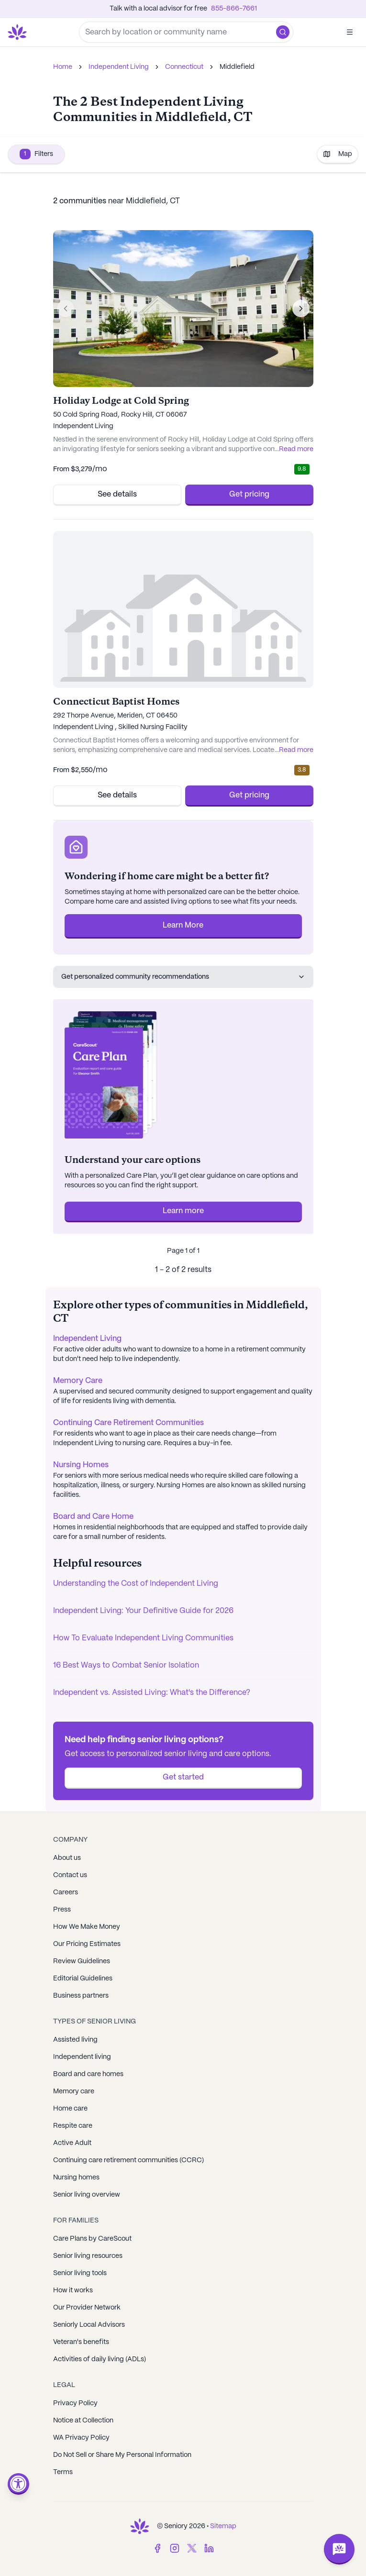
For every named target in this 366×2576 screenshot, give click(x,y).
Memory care (73, 2091)
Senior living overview (86, 2194)
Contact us (70, 1875)
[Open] (349, 32)
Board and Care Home (93, 1516)
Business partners (81, 1995)
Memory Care (77, 1380)
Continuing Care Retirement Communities (128, 1422)
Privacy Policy (75, 2403)
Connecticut (184, 67)
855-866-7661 (234, 8)
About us (67, 1858)
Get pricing (249, 494)
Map (337, 154)
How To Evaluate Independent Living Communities (143, 1638)
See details (117, 494)
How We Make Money (86, 1927)
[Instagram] (174, 2548)
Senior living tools (80, 2273)
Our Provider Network (87, 2307)
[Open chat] (339, 2549)
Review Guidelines (81, 1961)
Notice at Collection (83, 2420)
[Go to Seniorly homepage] (19, 32)
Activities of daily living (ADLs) (99, 2359)
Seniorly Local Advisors (89, 2325)
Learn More (183, 925)
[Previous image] (65, 308)
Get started (183, 1777)
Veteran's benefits (81, 2342)
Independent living (82, 2057)
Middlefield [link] (237, 67)
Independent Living (119, 67)
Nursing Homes (81, 1465)
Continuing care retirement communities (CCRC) (128, 2160)
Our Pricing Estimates (87, 1944)
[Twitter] (192, 2548)
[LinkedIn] (209, 2548)
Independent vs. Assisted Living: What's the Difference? (151, 1692)
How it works (73, 2290)
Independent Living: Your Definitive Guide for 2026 (143, 1610)
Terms (63, 2472)
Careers (65, 1892)
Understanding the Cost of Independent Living (135, 1583)
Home (62, 67)
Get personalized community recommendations (183, 977)
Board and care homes (88, 2074)
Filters (36, 154)
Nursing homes (76, 2177)
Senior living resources (87, 2256)
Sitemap (223, 2526)
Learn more (183, 1211)
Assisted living (75, 2039)
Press (62, 1909)
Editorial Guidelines (82, 1978)
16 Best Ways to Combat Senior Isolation (126, 1665)
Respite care (72, 2126)
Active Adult (72, 2143)
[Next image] (301, 308)
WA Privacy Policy (81, 2437)
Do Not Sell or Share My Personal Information (122, 2455)
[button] (282, 32)
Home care (70, 2108)
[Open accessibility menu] (18, 2484)
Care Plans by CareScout (92, 2238)
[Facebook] (157, 2548)
